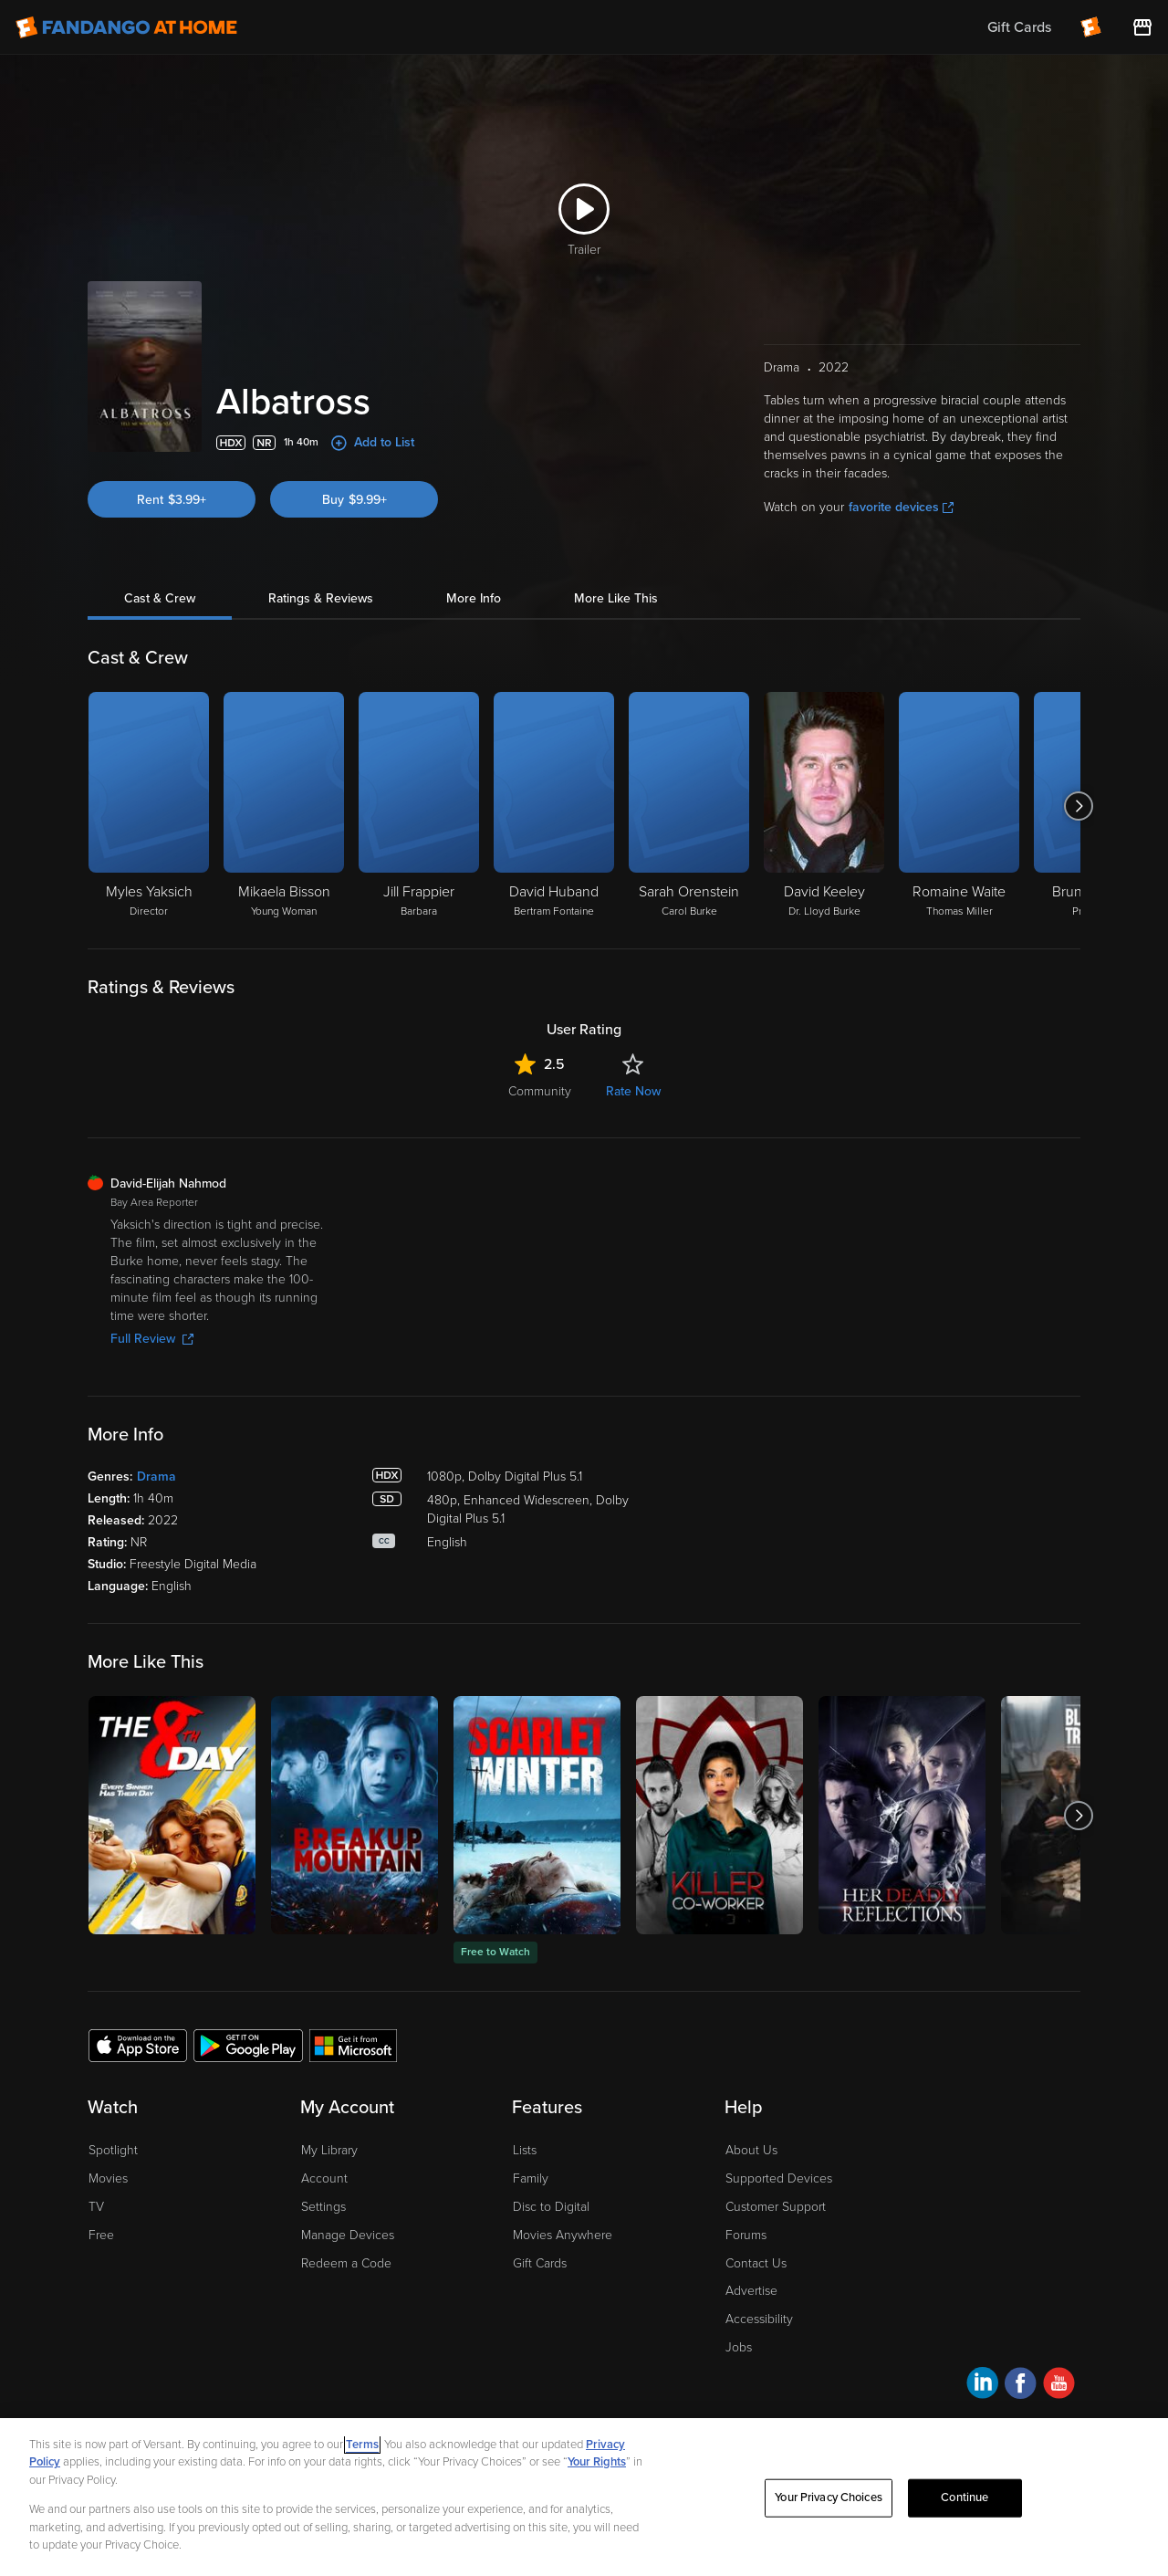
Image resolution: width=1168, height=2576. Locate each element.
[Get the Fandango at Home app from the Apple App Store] (138, 2044)
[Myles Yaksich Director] (149, 806)
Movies (108, 2178)
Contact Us (756, 2263)
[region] (584, 2497)
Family (530, 2178)
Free (101, 2235)
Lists (525, 2150)
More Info (473, 598)
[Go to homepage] (126, 27)
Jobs (738, 2347)
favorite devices (901, 507)
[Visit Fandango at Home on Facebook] (1021, 2385)
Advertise (751, 2291)
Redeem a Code (346, 2263)
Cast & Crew (159, 598)
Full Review (151, 1338)
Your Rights (597, 2462)
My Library (329, 2150)
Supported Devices (778, 2178)
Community (539, 1091)
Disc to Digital (551, 2207)
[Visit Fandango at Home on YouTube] (1059, 2385)
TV (96, 2207)
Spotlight (113, 2150)
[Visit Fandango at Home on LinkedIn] (982, 2385)
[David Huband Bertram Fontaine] (554, 806)
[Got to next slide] (1078, 806)
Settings (323, 2207)
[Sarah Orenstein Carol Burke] (689, 806)
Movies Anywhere (562, 2235)
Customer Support (775, 2207)
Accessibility (759, 2319)
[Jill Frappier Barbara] (419, 806)
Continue (964, 2497)
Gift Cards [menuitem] (1019, 27)
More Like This (616, 598)
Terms (362, 2444)
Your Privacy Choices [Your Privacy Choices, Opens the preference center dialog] (828, 2497)
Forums (745, 2235)
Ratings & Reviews (320, 598)
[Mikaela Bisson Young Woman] (284, 806)
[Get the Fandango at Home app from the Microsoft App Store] (353, 2044)
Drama (156, 1476)
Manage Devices (347, 2235)
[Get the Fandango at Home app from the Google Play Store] (248, 2044)
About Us (751, 2150)
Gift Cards (540, 2263)
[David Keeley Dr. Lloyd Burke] (824, 806)
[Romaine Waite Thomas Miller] (959, 806)
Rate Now (633, 1091)
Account (324, 2178)
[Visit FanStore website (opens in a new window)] (1142, 27)
